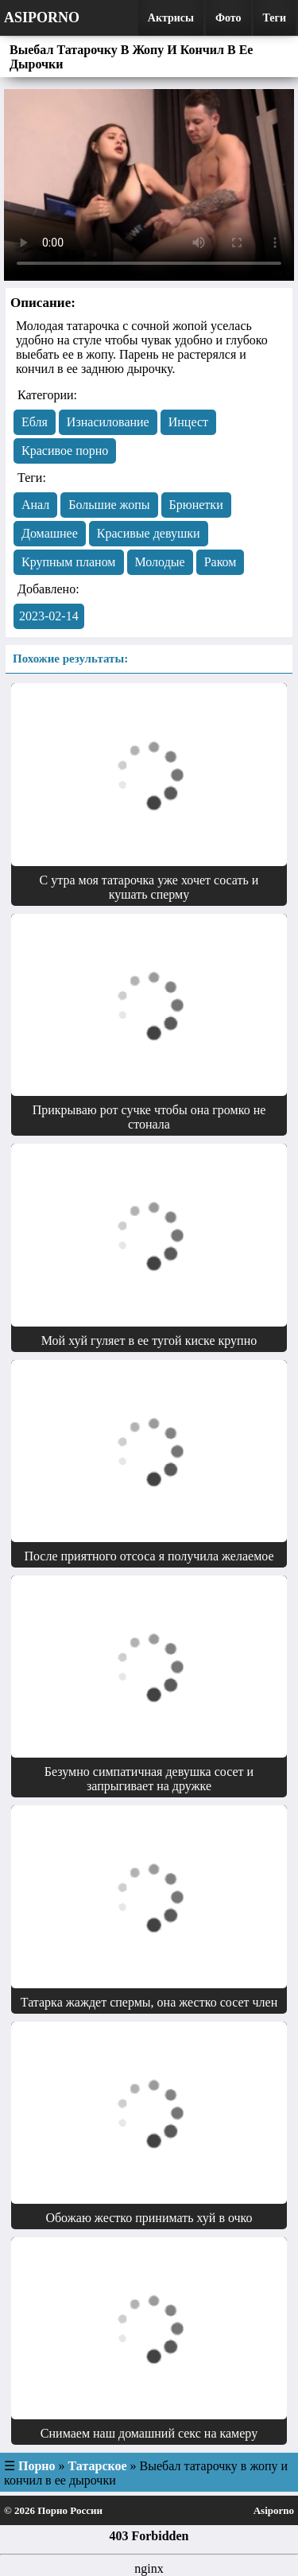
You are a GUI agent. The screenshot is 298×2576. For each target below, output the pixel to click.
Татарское (97, 2466)
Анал (35, 504)
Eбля (34, 422)
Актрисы (171, 18)
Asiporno (41, 17)
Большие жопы (108, 504)
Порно (37, 2466)
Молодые (160, 562)
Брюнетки (196, 504)
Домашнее (49, 533)
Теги (274, 18)
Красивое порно (64, 450)
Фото (228, 18)
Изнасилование (108, 422)
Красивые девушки (148, 533)
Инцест (188, 422)
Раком (220, 562)
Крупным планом (68, 562)
